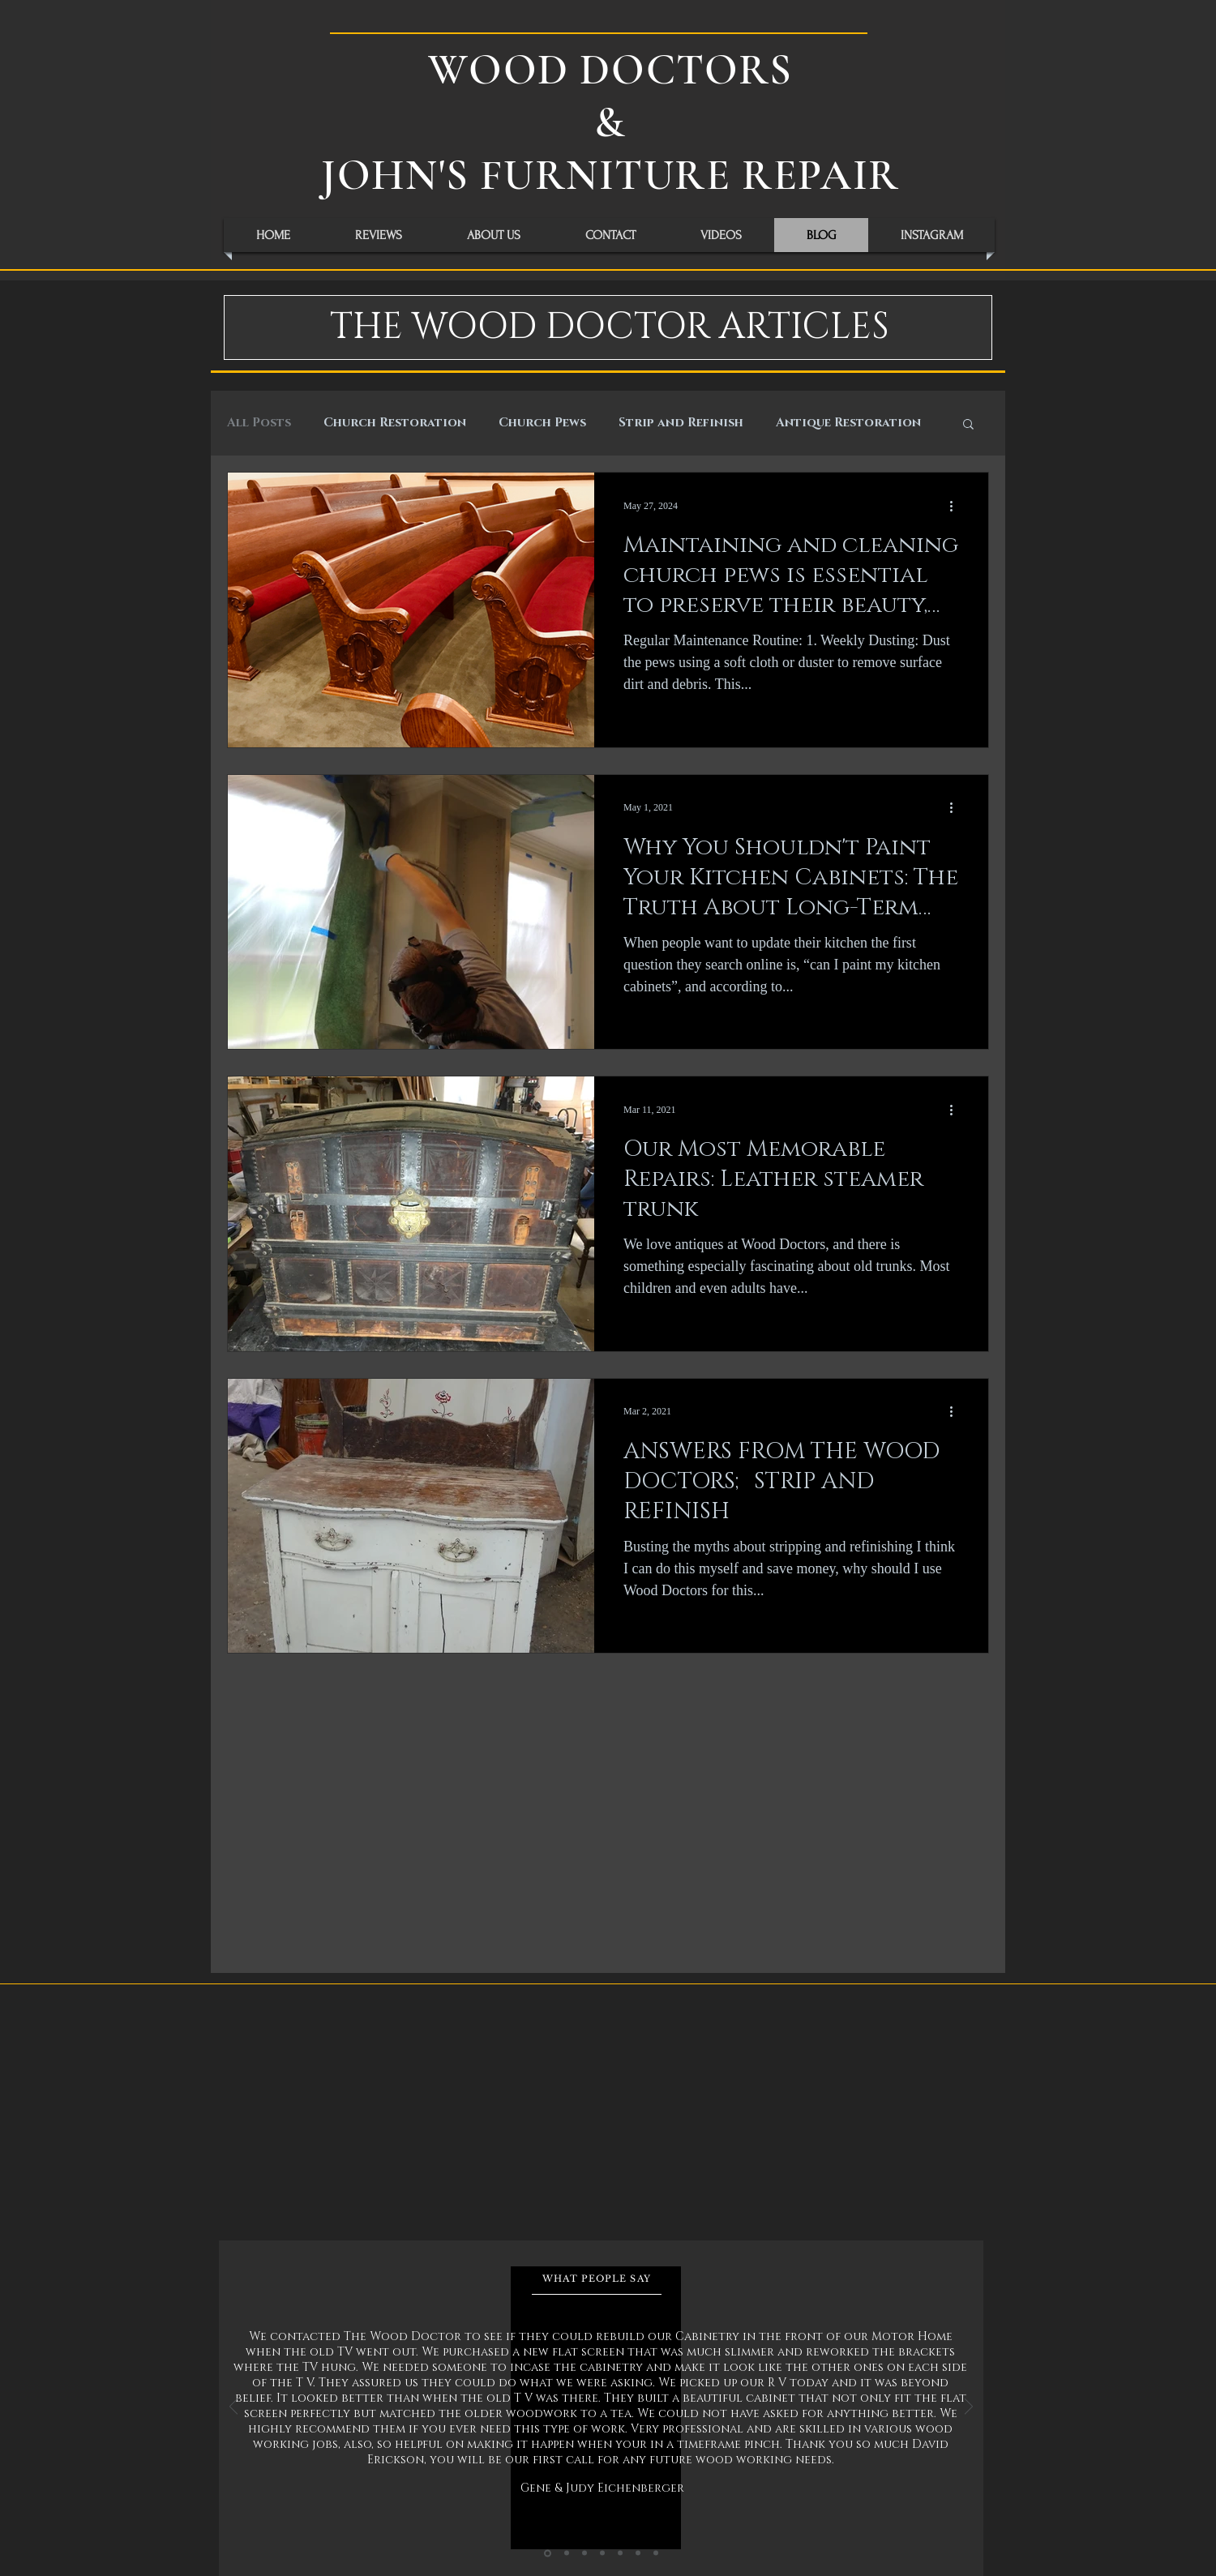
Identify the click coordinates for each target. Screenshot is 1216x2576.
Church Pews (542, 423)
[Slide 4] (602, 2553)
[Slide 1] (547, 2553)
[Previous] (233, 2407)
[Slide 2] (566, 2553)
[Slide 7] (655, 2553)
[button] (968, 425)
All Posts (259, 423)
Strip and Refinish (681, 423)
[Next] (969, 2407)
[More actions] (956, 506)
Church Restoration (394, 423)
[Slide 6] (638, 2553)
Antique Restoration (848, 423)
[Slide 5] (620, 2553)
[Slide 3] (584, 2553)
